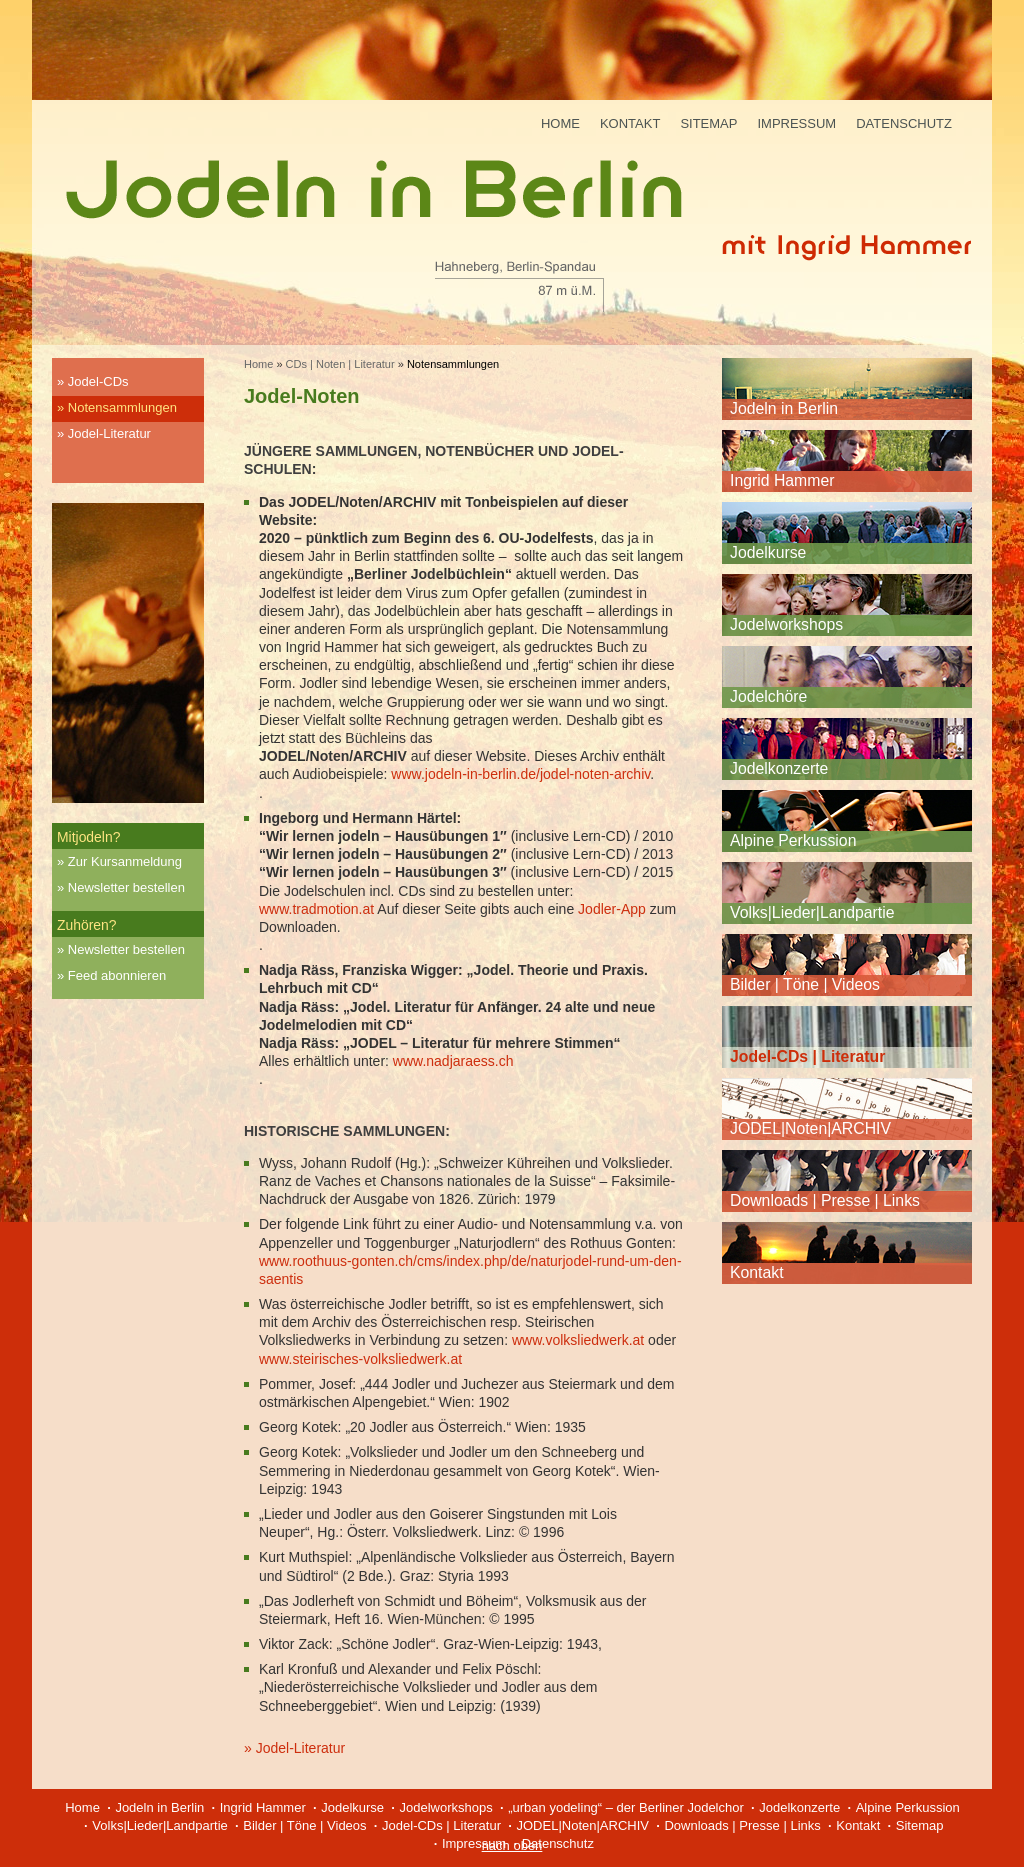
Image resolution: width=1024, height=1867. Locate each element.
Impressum (796, 123)
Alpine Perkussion (793, 840)
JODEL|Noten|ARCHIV (810, 1128)
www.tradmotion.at (316, 909)
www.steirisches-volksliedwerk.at (360, 1359)
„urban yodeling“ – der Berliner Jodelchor (626, 1807)
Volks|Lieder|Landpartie (812, 912)
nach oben (512, 1845)
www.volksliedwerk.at (578, 1340)
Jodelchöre (768, 696)
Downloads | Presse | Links (825, 1200)
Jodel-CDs (98, 381)
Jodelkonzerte (779, 768)
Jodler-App (612, 909)
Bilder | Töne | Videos (805, 984)
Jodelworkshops (786, 624)
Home (560, 123)
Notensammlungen (122, 407)
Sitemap (708, 123)
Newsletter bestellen (126, 887)
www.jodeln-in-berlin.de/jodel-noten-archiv (520, 774)
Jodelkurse (768, 552)
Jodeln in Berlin (784, 408)
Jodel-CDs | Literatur (807, 1056)
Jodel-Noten (302, 396)
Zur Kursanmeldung (125, 861)
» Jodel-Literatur (294, 1748)
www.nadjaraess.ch (453, 1061)
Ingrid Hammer (782, 480)
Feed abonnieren (117, 975)
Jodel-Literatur (109, 433)
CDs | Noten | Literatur (340, 364)
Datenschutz (904, 123)
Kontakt (630, 123)
